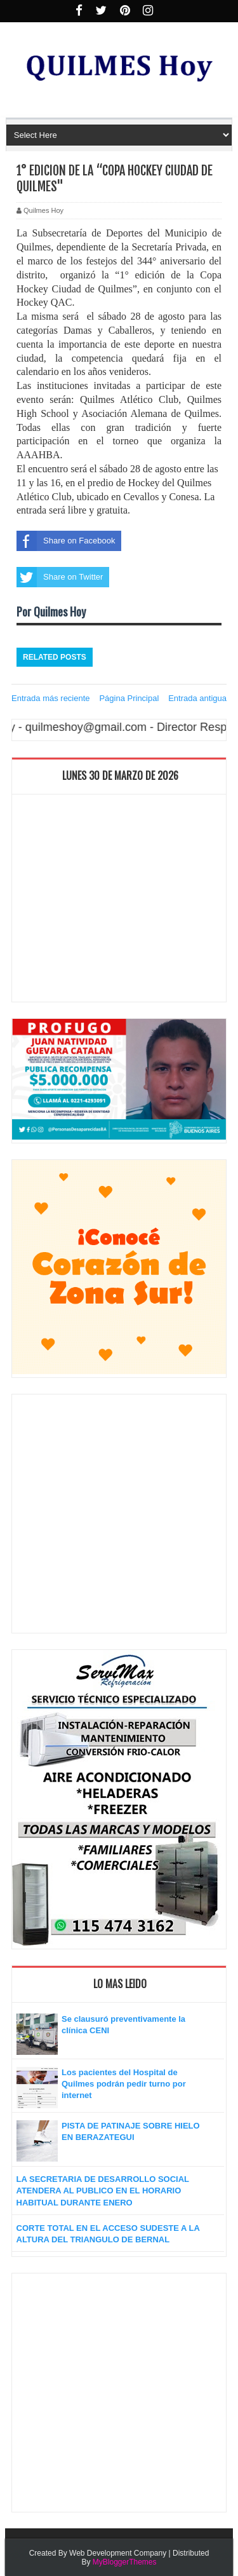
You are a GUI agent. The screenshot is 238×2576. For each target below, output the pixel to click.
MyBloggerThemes (125, 2562)
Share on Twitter (60, 577)
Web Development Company (117, 2553)
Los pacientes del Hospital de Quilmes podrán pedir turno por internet (124, 2084)
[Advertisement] (119, 901)
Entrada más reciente (50, 698)
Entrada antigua (197, 698)
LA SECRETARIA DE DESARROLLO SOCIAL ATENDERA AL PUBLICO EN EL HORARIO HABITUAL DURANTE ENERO (103, 2190)
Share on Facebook (66, 541)
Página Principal (129, 698)
